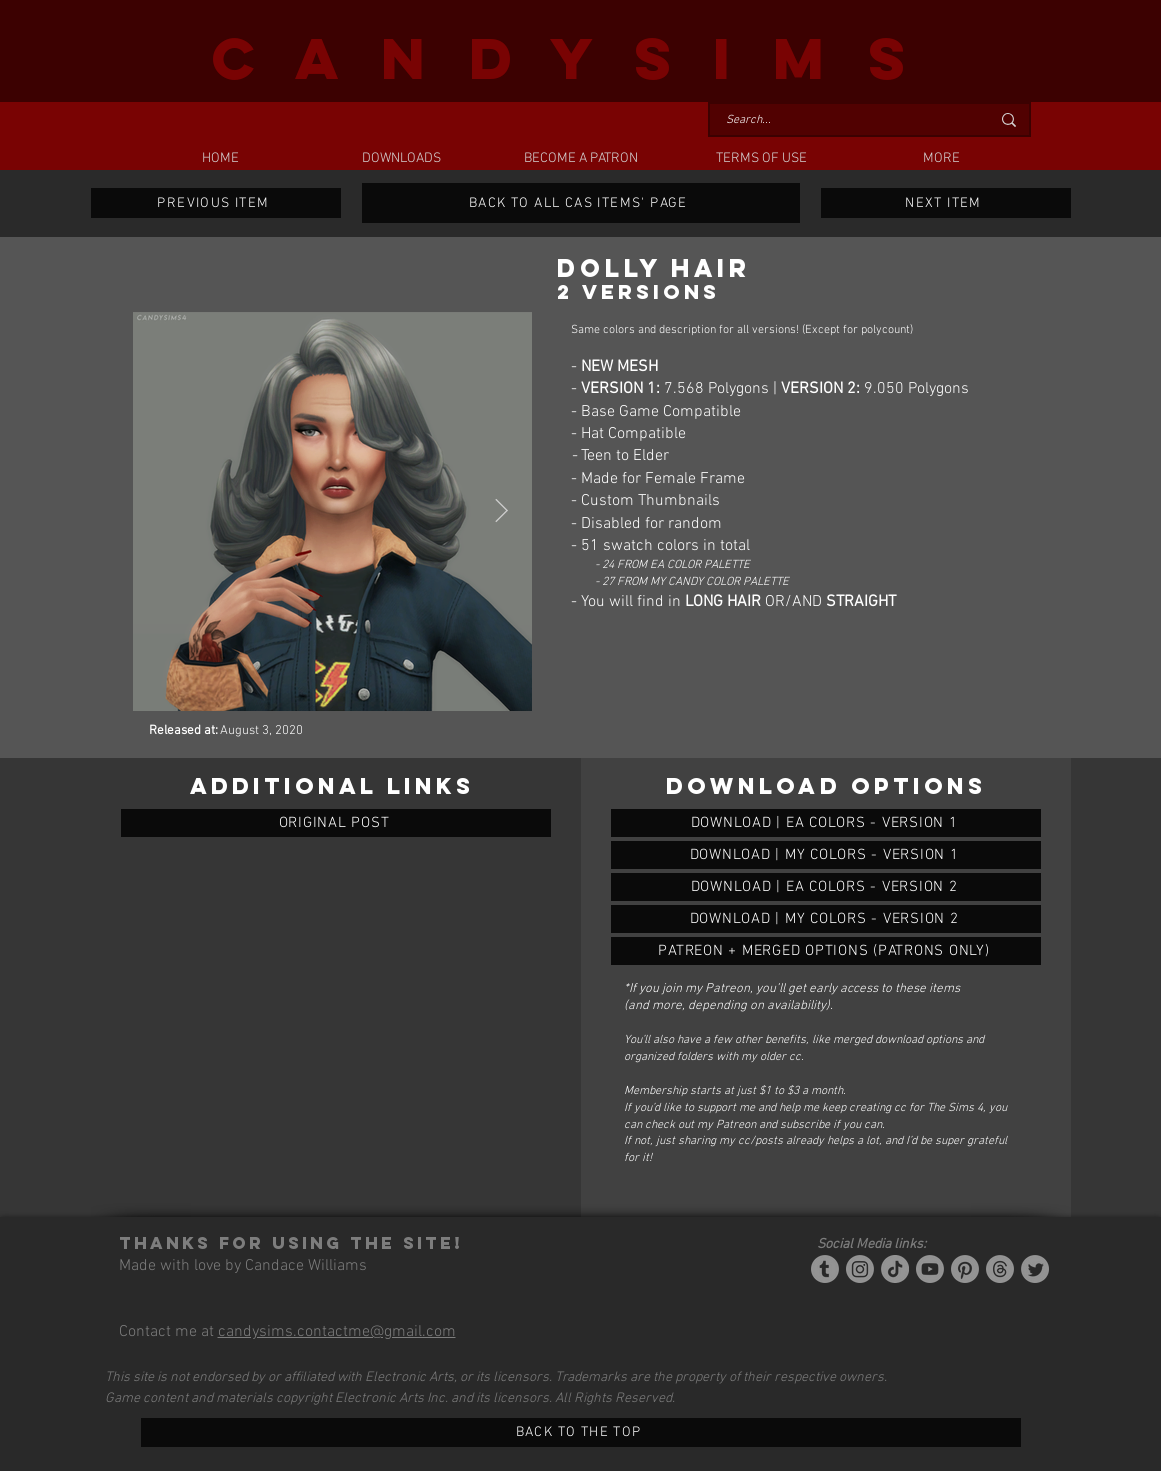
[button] (401, 159)
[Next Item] (501, 511)
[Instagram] (860, 1269)
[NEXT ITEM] (946, 203)
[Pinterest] (965, 1269)
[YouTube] (930, 1269)
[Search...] (843, 120)
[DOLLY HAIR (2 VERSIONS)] (826, 823)
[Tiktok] (895, 1269)
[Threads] (1000, 1269)
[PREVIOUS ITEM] (216, 203)
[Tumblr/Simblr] (825, 1269)
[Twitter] (1035, 1269)
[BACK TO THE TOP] (581, 1432)
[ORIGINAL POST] (336, 823)
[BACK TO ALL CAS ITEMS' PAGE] (581, 203)
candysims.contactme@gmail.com (337, 1332)
